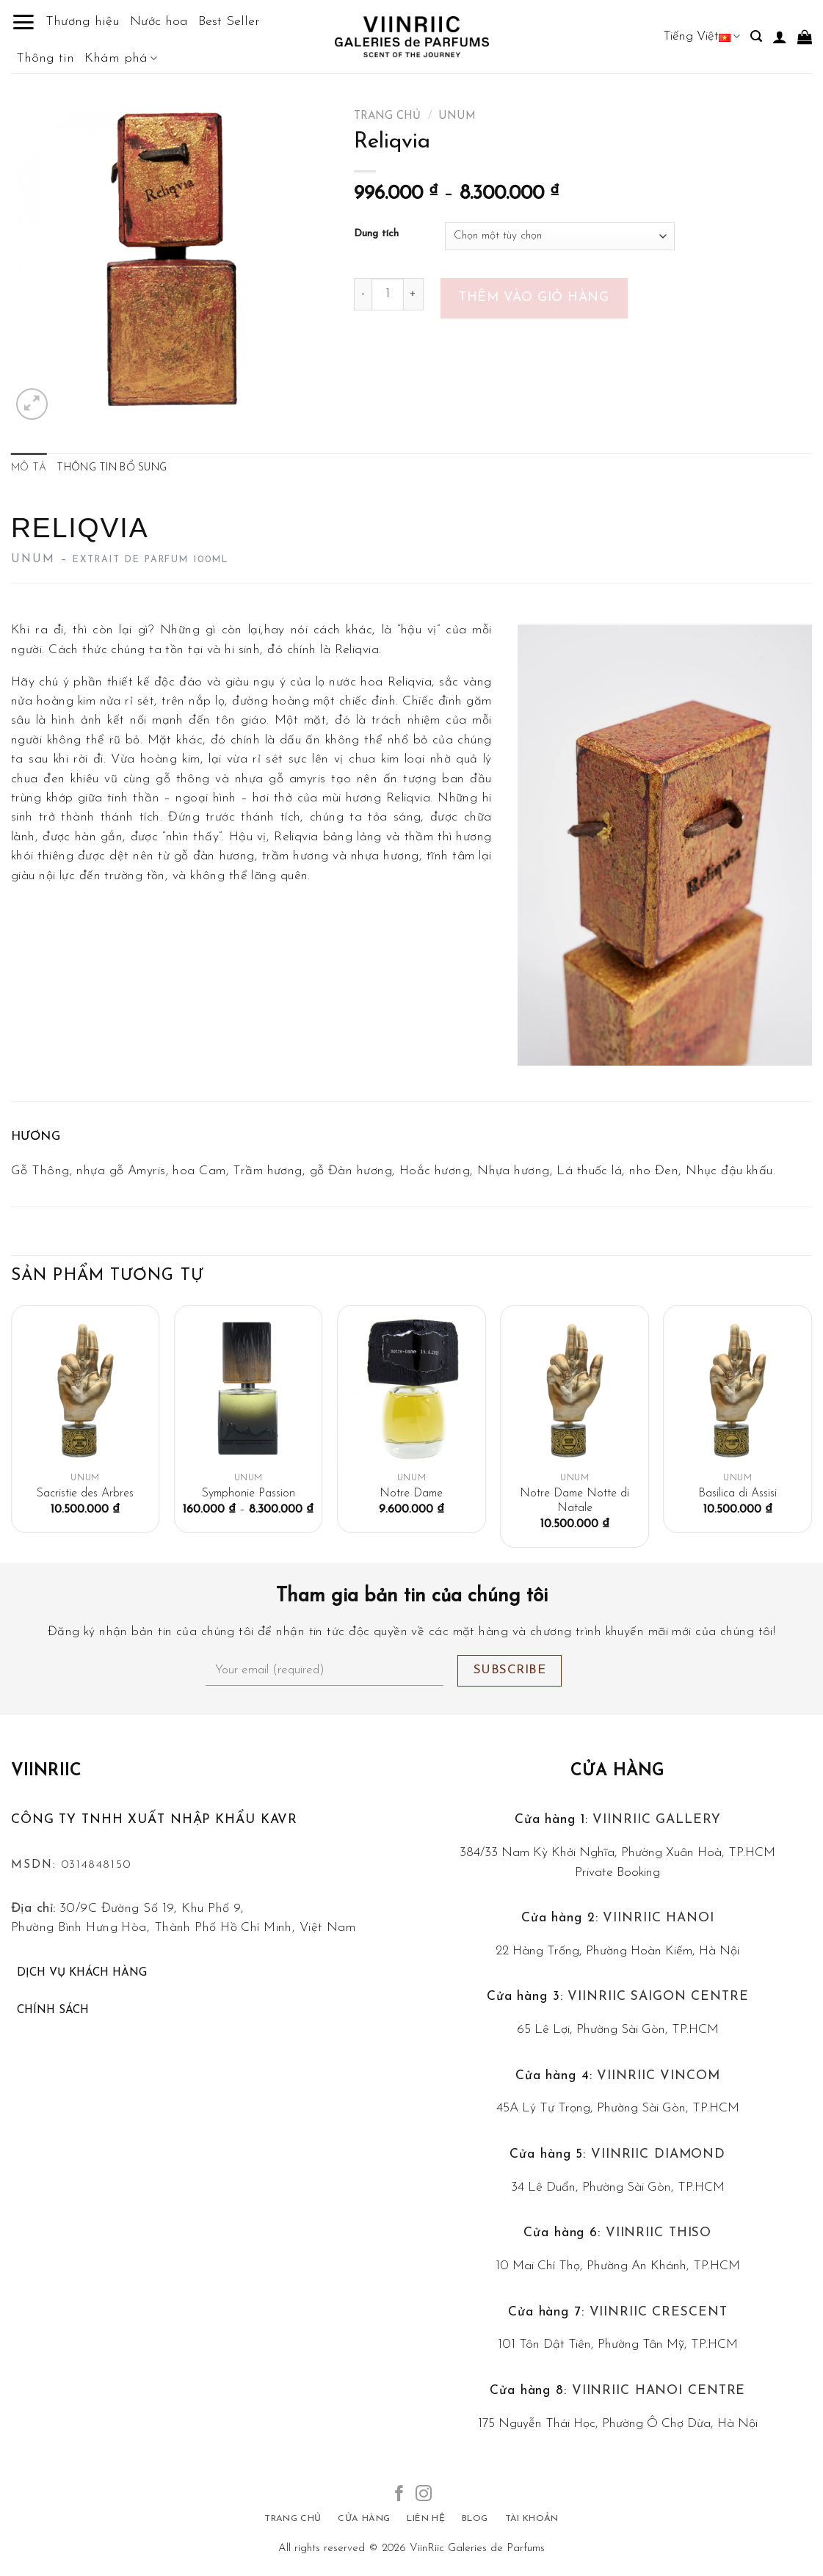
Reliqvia (296, 837)
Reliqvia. (409, 798)
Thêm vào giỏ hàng (534, 297)
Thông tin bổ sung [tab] (112, 467)
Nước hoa (159, 22)
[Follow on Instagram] (424, 2495)
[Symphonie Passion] (248, 1390)
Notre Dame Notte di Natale (574, 1501)
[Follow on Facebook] (399, 2495)
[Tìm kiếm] (756, 36)
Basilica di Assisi (737, 1493)
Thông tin (45, 58)
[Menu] (23, 22)
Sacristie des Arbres (85, 1493)
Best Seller (229, 22)
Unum (457, 116)
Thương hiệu (83, 22)
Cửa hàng (617, 1771)
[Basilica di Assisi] (738, 1390)
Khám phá (120, 58)
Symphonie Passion (248, 1493)
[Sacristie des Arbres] (85, 1390)
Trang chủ (387, 116)
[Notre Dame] (411, 1390)
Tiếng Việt (701, 36)
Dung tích (376, 234)
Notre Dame (411, 1493)
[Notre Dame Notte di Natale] (574, 1390)
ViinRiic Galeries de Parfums (477, 2548)
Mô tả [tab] (28, 467)
